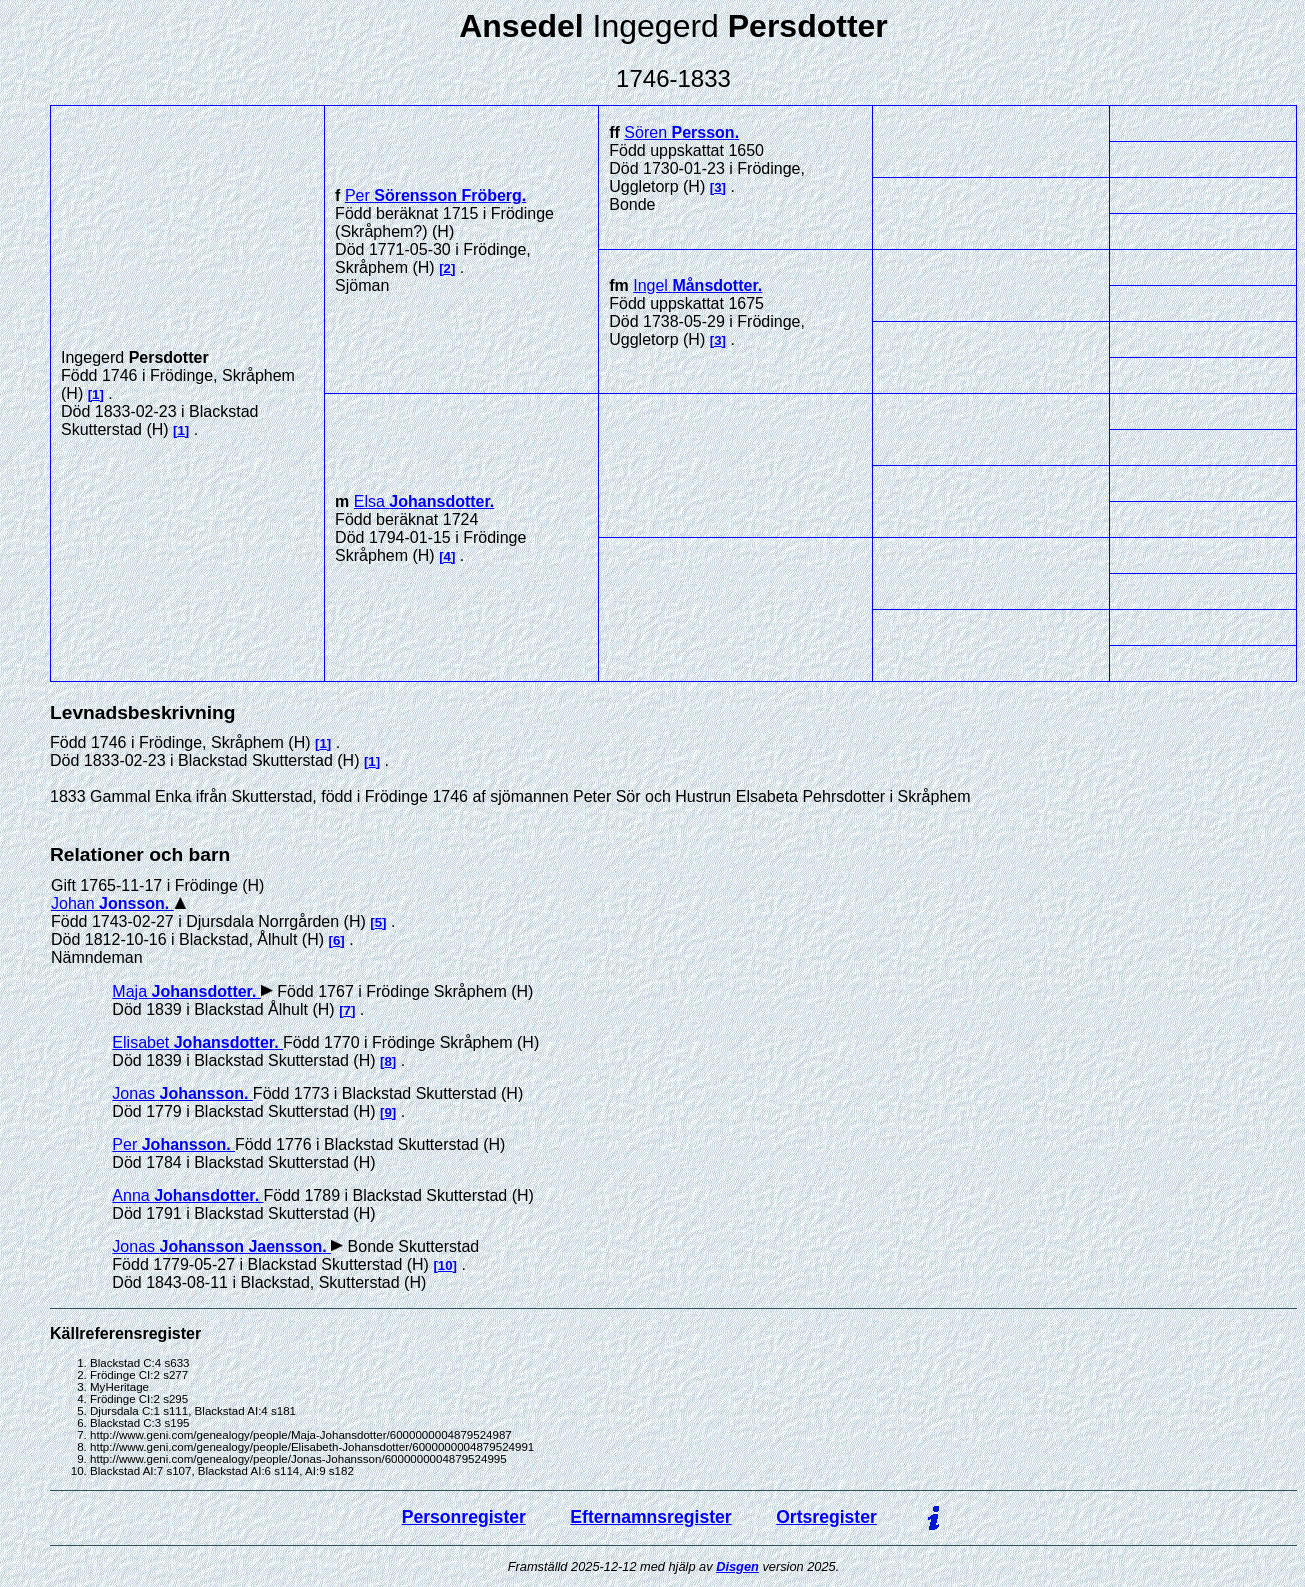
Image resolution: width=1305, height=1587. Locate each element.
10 (445, 1265)
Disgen (737, 1566)
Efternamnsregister (650, 1517)
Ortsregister (826, 1517)
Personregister (464, 1517)
